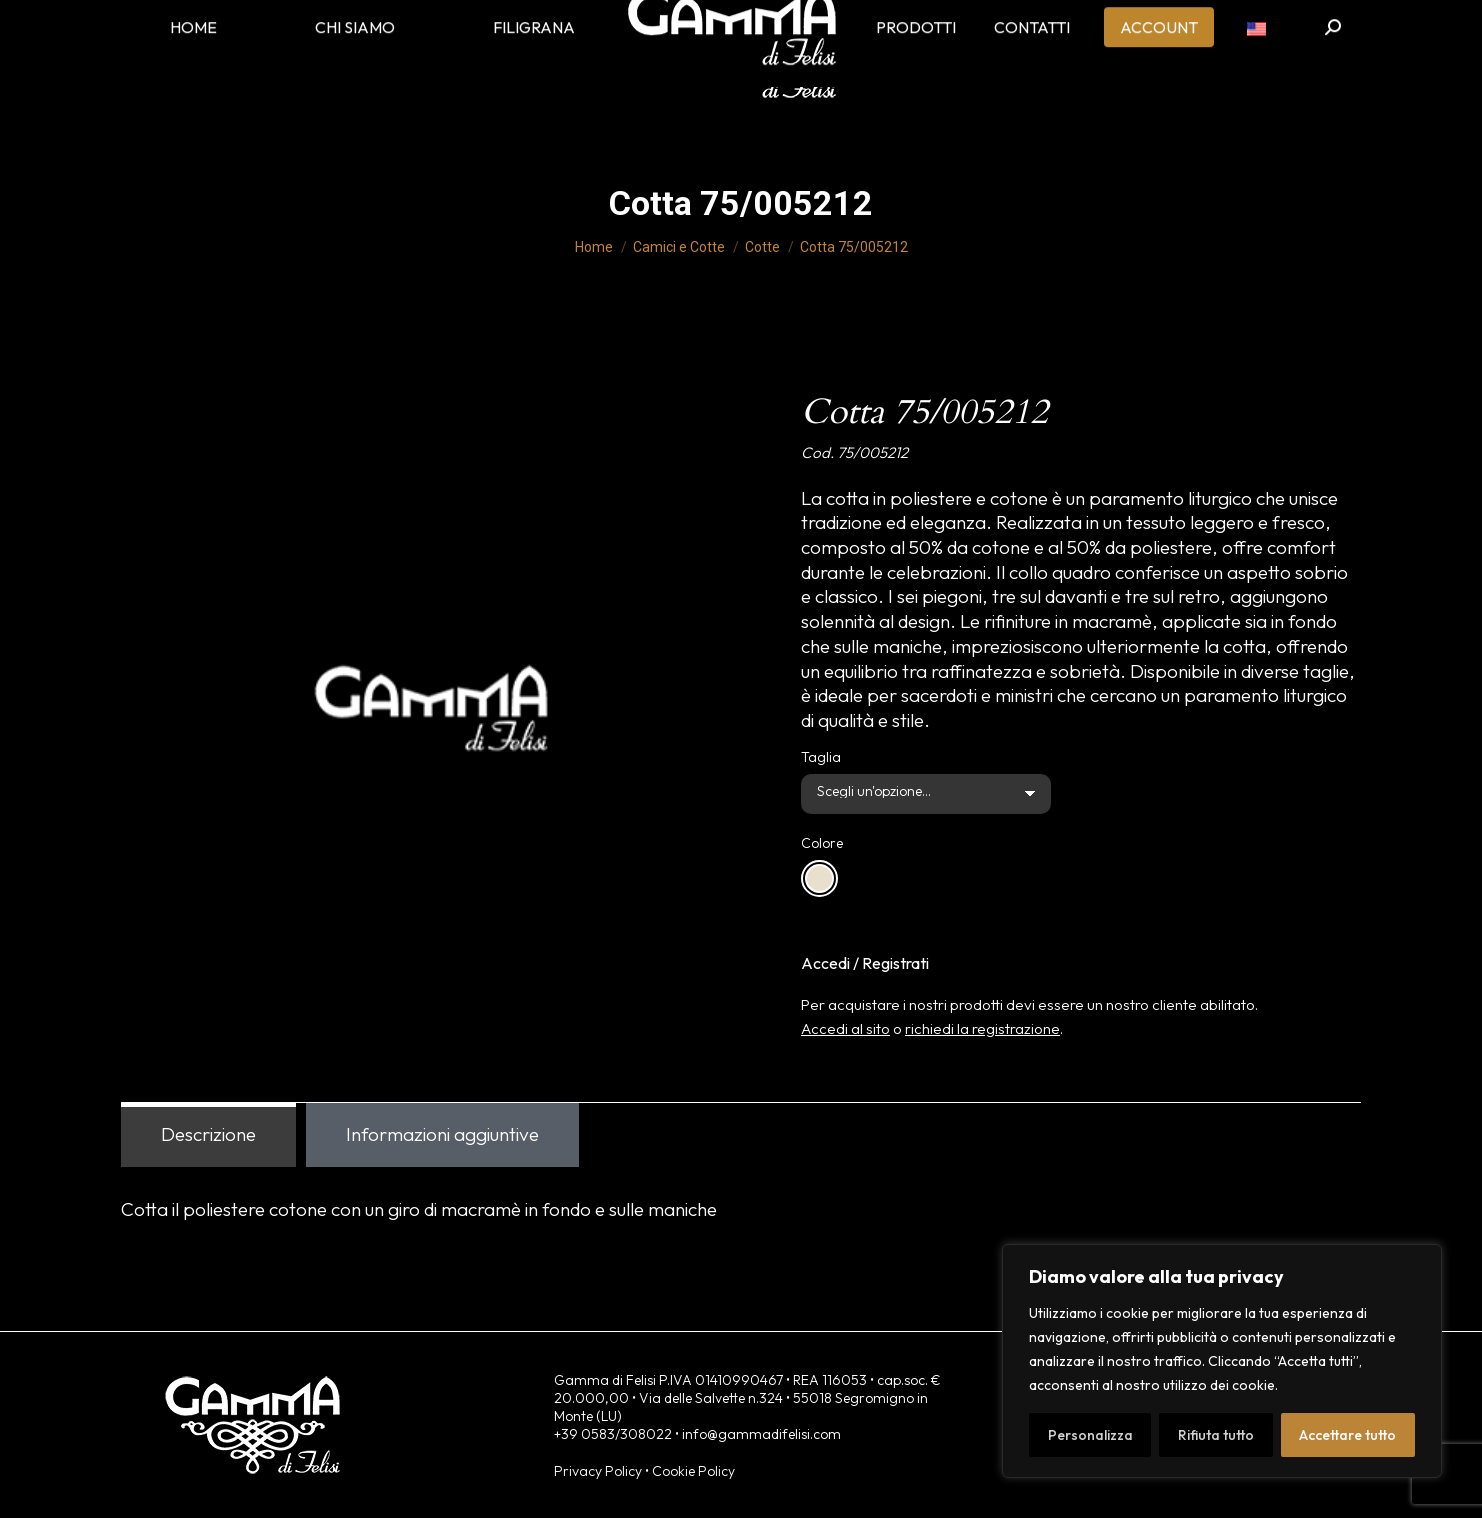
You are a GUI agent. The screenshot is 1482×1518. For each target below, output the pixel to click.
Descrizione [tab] (208, 1134)
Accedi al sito (845, 1028)
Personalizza (1090, 1435)
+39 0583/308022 (613, 1434)
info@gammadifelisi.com (761, 1434)
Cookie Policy (693, 1471)
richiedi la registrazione (982, 1028)
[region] (1222, 1361)
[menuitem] (1256, 60)
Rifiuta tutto (1216, 1435)
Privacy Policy (598, 1471)
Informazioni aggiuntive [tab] (442, 1134)
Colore (822, 843)
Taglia (821, 757)
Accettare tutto (1347, 1435)
